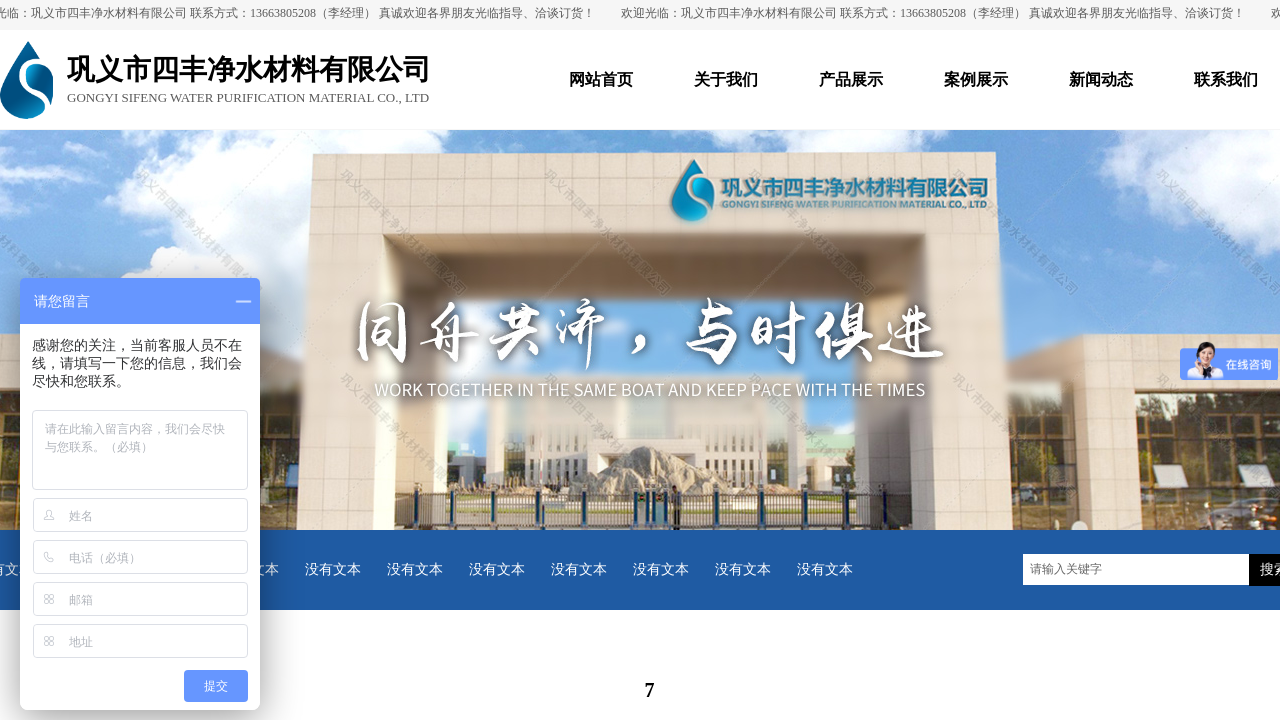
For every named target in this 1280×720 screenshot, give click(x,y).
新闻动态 (1101, 79)
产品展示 (851, 79)
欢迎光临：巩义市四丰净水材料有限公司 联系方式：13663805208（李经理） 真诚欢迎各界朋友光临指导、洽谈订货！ (938, 13)
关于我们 (726, 79)
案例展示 (976, 79)
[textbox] (1136, 569)
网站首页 (601, 79)
